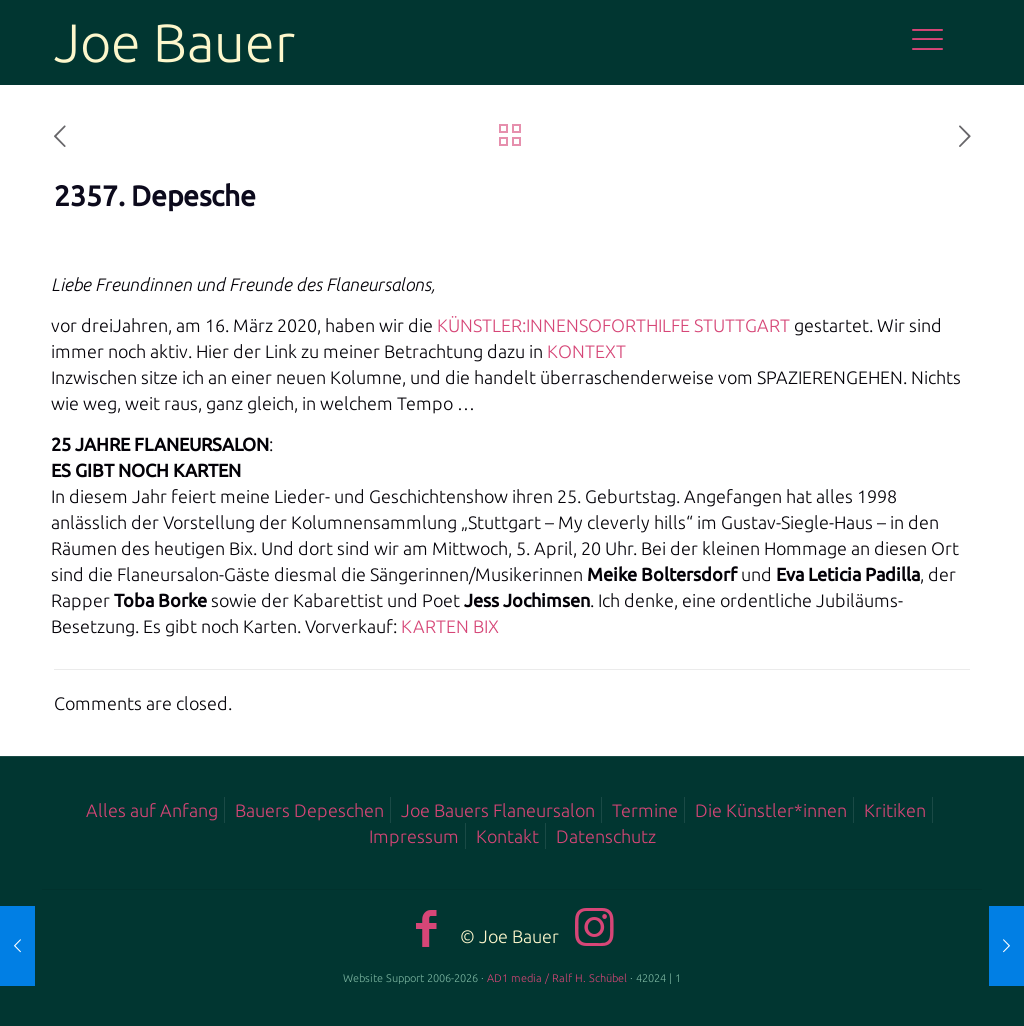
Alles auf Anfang (152, 810)
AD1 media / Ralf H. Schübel (557, 978)
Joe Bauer (174, 42)
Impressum (414, 836)
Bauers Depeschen (309, 810)
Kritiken (895, 810)
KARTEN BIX (448, 626)
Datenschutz (606, 836)
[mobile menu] (938, 42)
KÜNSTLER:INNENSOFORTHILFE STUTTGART (611, 325)
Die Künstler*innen (771, 810)
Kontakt (507, 836)
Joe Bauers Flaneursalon (498, 810)
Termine (645, 810)
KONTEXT (584, 351)
